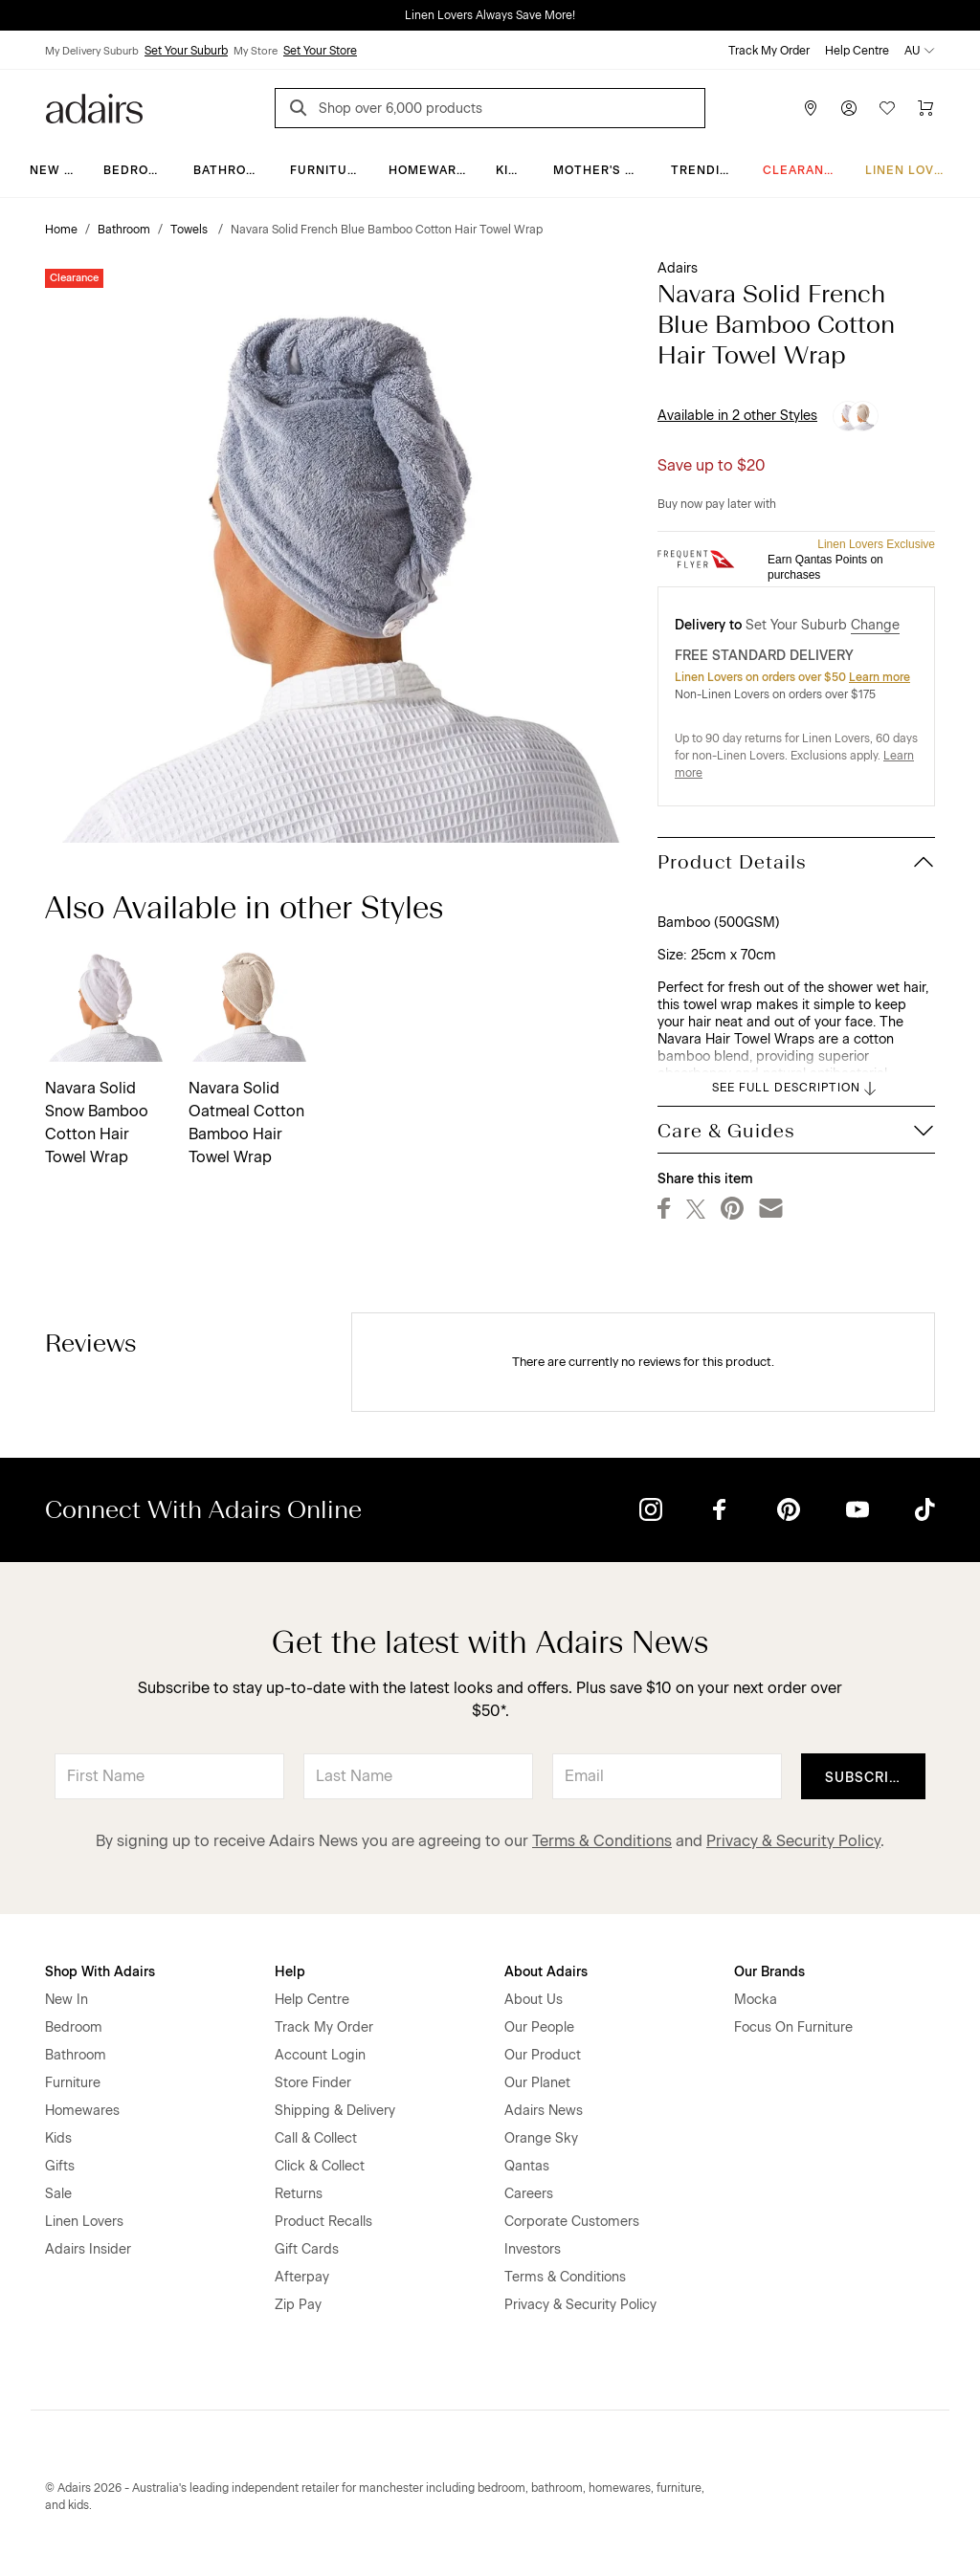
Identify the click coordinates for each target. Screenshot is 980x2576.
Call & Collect (316, 2138)
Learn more (879, 677)
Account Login (320, 2055)
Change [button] (875, 625)
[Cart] (925, 108)
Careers (528, 2194)
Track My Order (769, 50)
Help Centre (857, 50)
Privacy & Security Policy (793, 1841)
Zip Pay (298, 2305)
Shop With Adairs (100, 1972)
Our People (539, 2027)
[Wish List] (887, 108)
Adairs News (543, 2111)
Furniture (327, 170)
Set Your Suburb (186, 50)
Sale (58, 2194)
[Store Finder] (810, 108)
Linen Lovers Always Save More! (490, 15)
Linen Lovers (912, 170)
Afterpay (302, 2277)
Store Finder (313, 2083)
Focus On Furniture (793, 2027)
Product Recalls (323, 2221)
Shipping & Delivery (335, 2111)
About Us (533, 2000)
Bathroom (230, 170)
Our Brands (769, 1972)
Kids (511, 170)
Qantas (526, 2166)
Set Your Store (320, 50)
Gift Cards (307, 2249)
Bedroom (136, 170)
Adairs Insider (88, 2249)
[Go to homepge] (94, 107)
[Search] (301, 110)
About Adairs (546, 1972)
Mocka (755, 2000)
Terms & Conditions (602, 1841)
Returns (299, 2194)
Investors (532, 2249)
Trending (705, 170)
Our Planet (537, 2083)
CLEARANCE (802, 170)
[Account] (848, 108)
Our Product (542, 2055)
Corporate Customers (571, 2221)
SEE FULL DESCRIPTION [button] (796, 1088)
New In (54, 170)
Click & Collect (320, 2166)
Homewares (431, 170)
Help (290, 1972)
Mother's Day (601, 170)
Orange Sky (541, 2138)
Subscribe (866, 1778)
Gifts (60, 2166)
